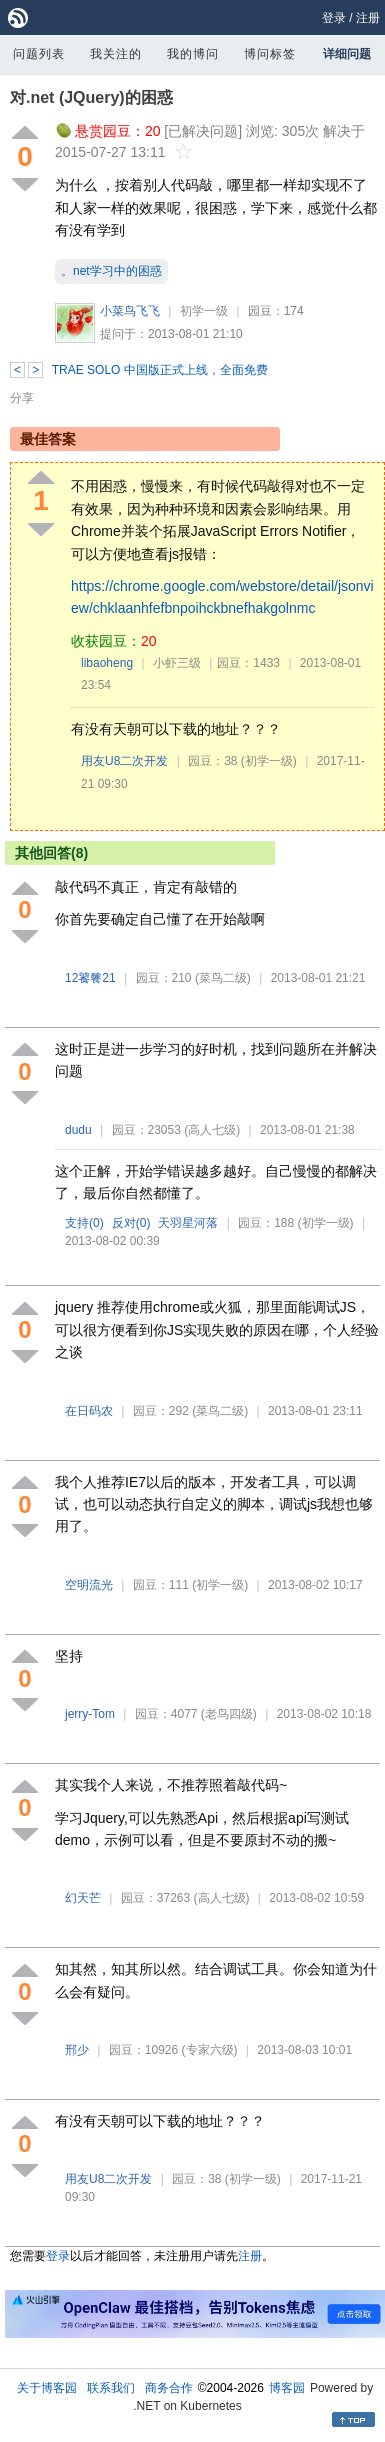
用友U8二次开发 (124, 761)
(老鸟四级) (229, 1714)
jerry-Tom (90, 1714)
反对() (131, 1223)
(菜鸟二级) (223, 978)
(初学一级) (269, 761)
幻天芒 (83, 1898)
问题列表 (39, 54)
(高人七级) (212, 1130)
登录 (334, 18)
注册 (368, 18)
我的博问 (193, 54)
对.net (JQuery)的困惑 (91, 97)
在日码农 (89, 1411)
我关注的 (116, 54)
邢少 (77, 2050)
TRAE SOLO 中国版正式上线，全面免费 (160, 370)
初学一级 (204, 311)
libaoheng (107, 663)
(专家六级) (210, 2050)
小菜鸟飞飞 (130, 311)
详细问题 (347, 54)
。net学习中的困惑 (111, 271)
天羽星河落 (188, 1223)
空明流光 (89, 1585)
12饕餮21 (90, 978)
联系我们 (111, 2388)
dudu (78, 1130)
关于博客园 (47, 2388)
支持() (84, 1223)
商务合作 (169, 2388)
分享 (22, 398)
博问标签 (270, 54)
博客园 (287, 2388)
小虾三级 (177, 663)
